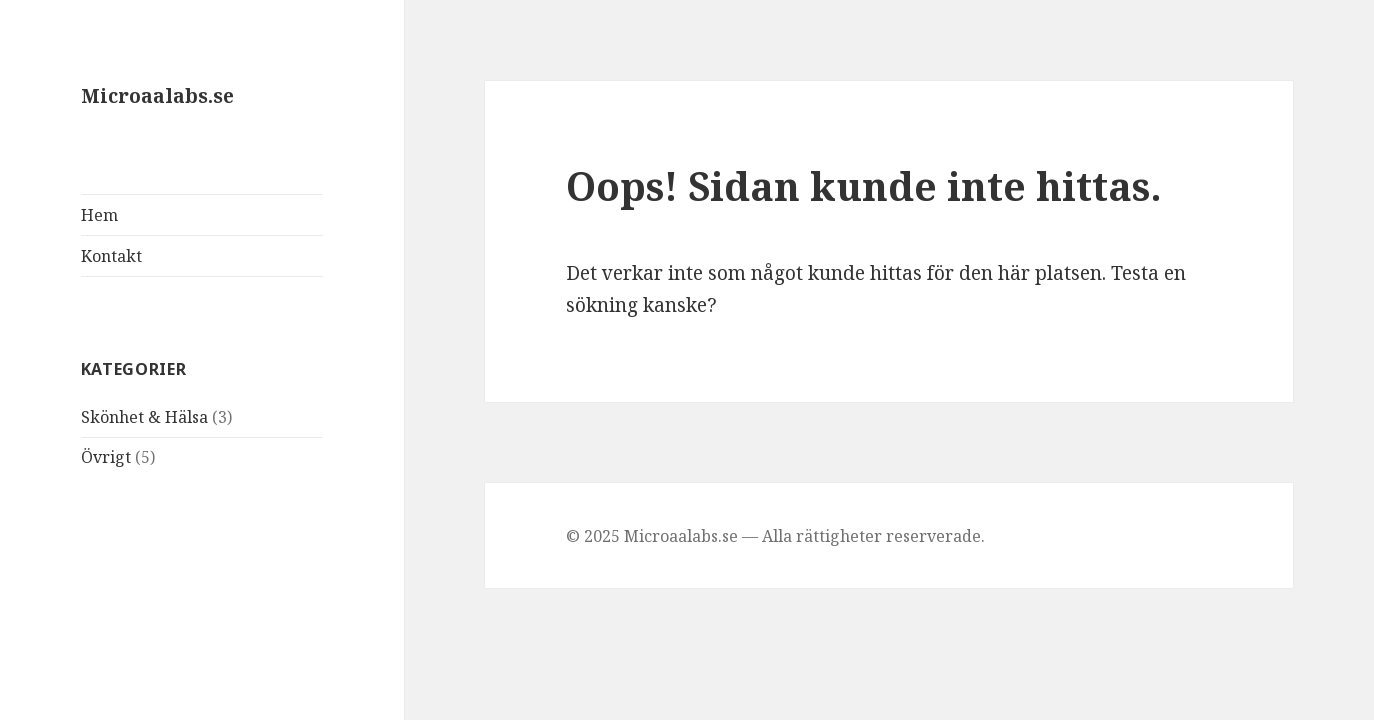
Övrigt (106, 457)
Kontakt (111, 256)
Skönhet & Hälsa (144, 417)
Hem (99, 215)
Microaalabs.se (157, 96)
